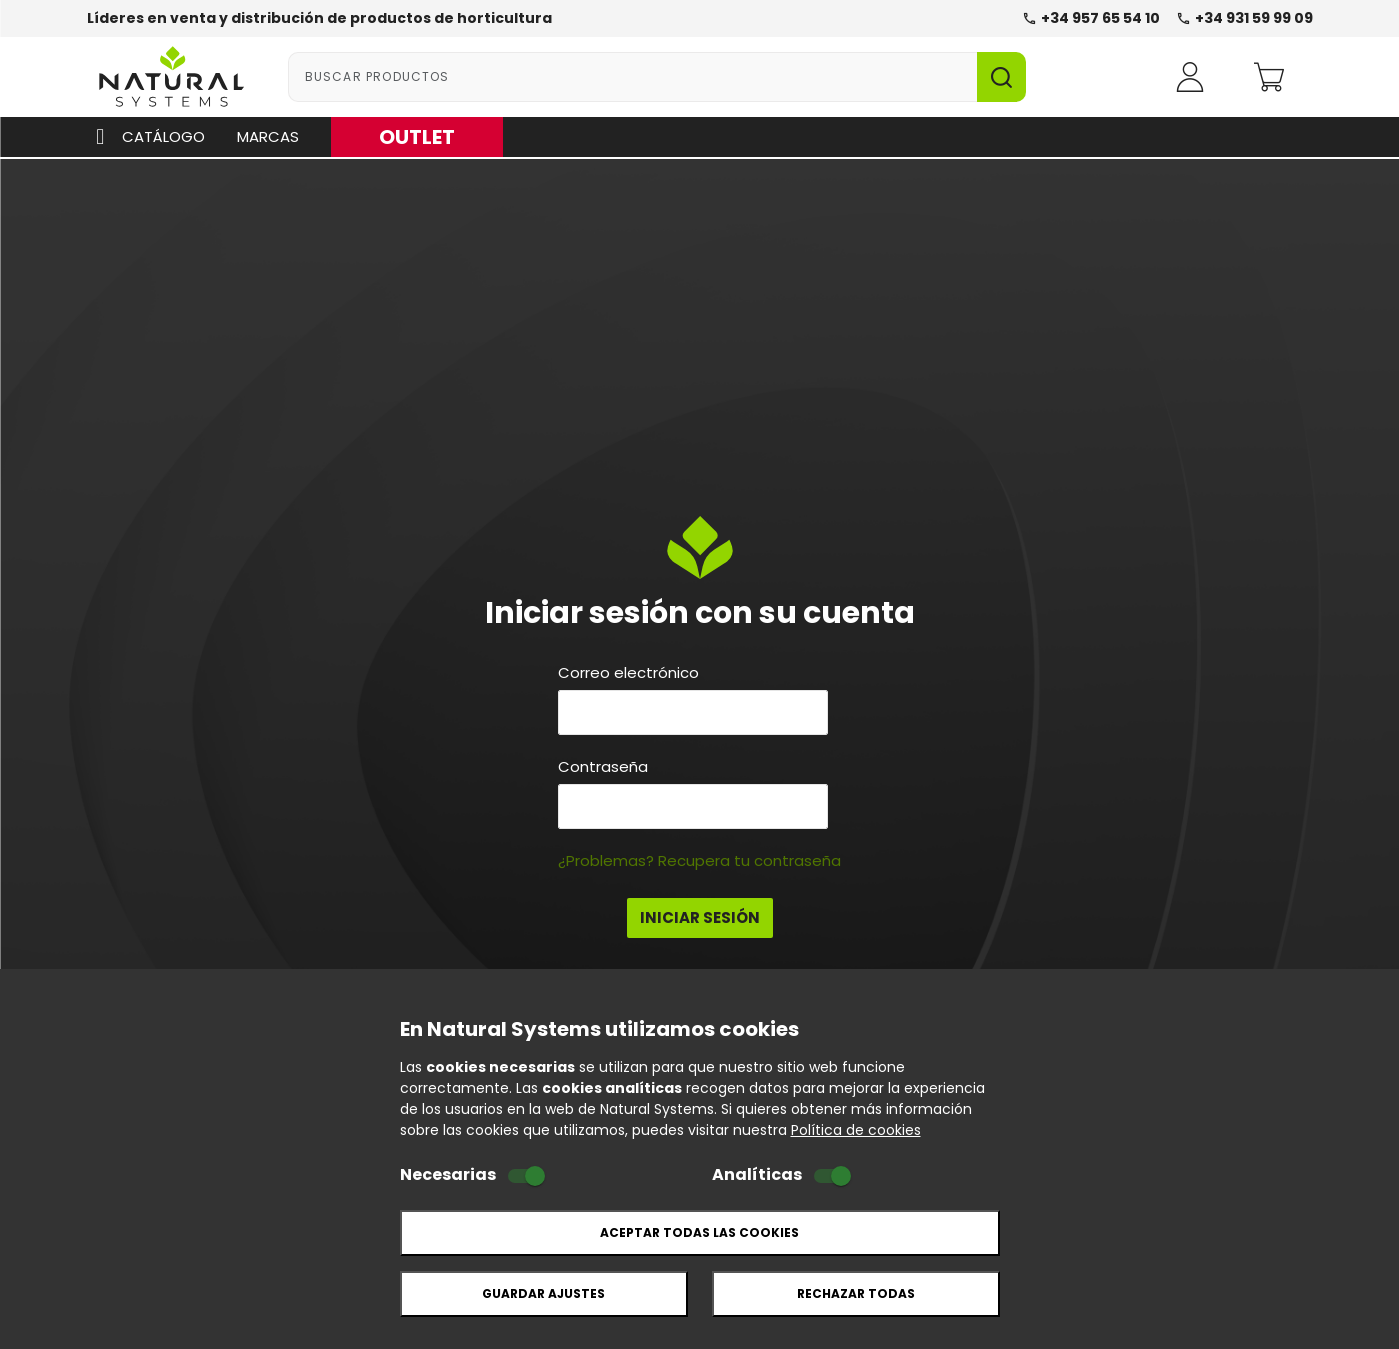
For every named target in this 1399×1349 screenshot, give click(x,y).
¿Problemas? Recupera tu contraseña (699, 860)
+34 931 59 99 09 (1244, 18)
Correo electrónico (628, 673)
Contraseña (603, 767)
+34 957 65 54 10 (1091, 18)
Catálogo (146, 137)
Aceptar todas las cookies (699, 1232)
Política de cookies (856, 1130)
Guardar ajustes (543, 1293)
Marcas (268, 136)
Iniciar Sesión (700, 917)
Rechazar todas (856, 1293)
